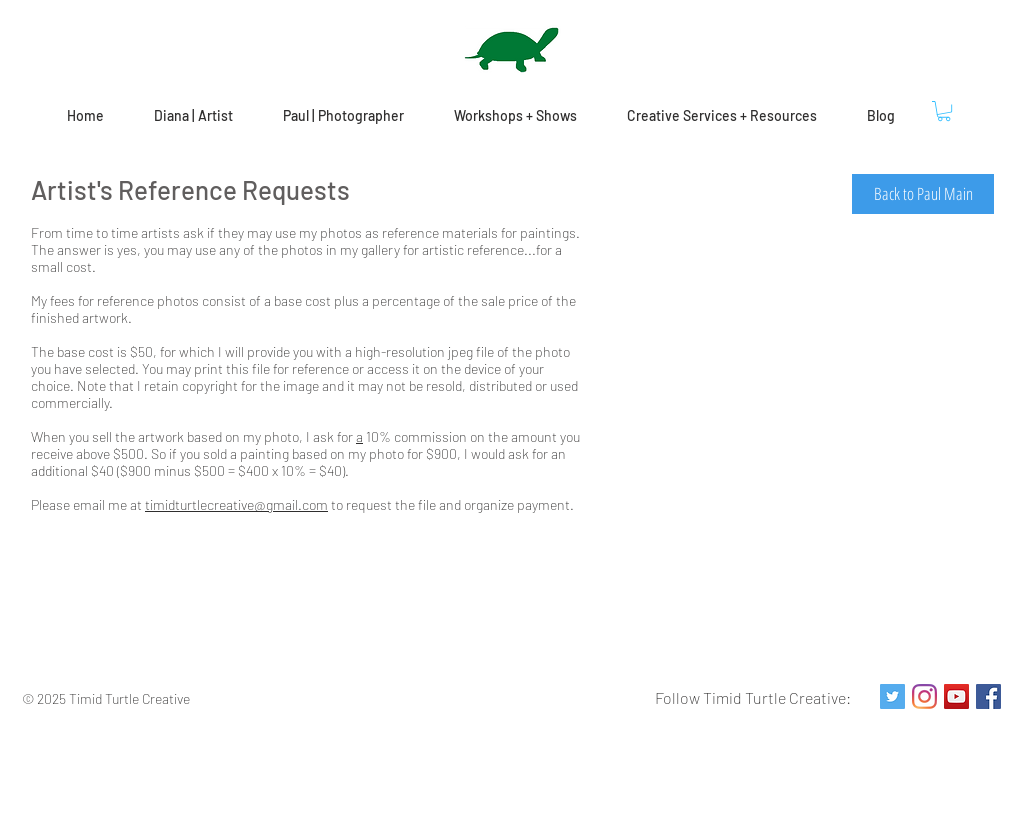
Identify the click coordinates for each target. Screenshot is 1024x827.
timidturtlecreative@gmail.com (236, 504)
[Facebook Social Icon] (988, 696)
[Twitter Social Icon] (892, 696)
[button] (944, 111)
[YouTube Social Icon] (956, 696)
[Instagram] (924, 696)
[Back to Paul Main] (923, 194)
